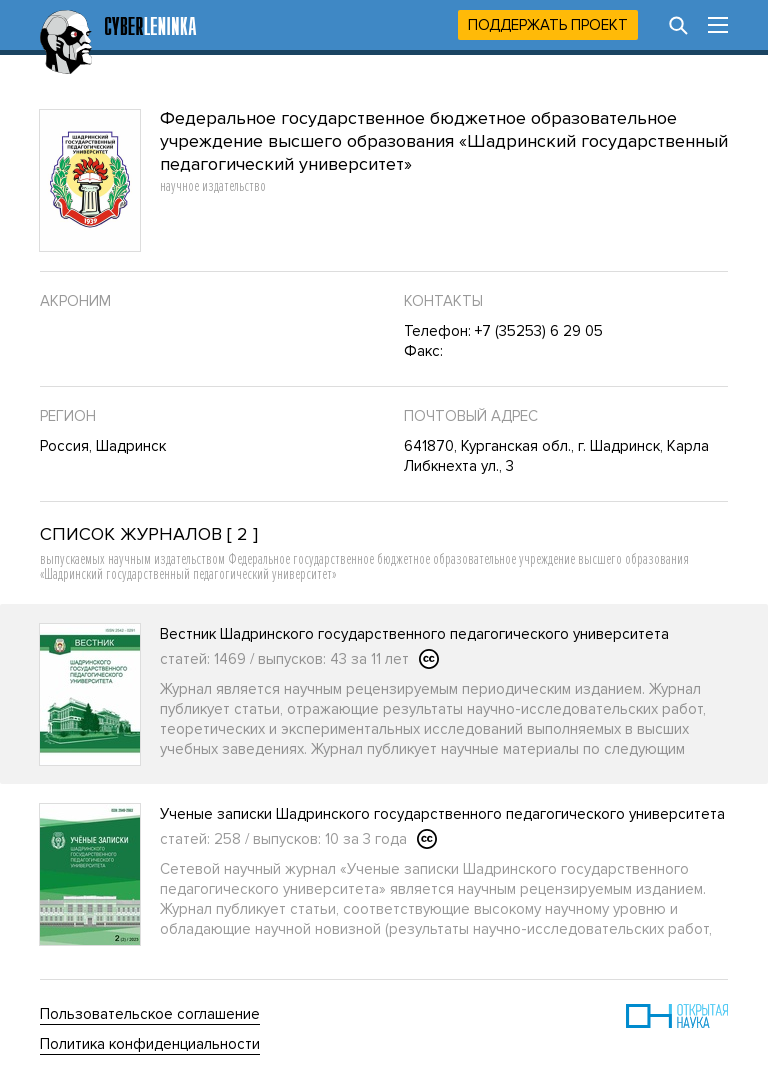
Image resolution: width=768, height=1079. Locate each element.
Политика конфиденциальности (150, 1044)
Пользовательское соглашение (150, 1014)
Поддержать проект (548, 25)
